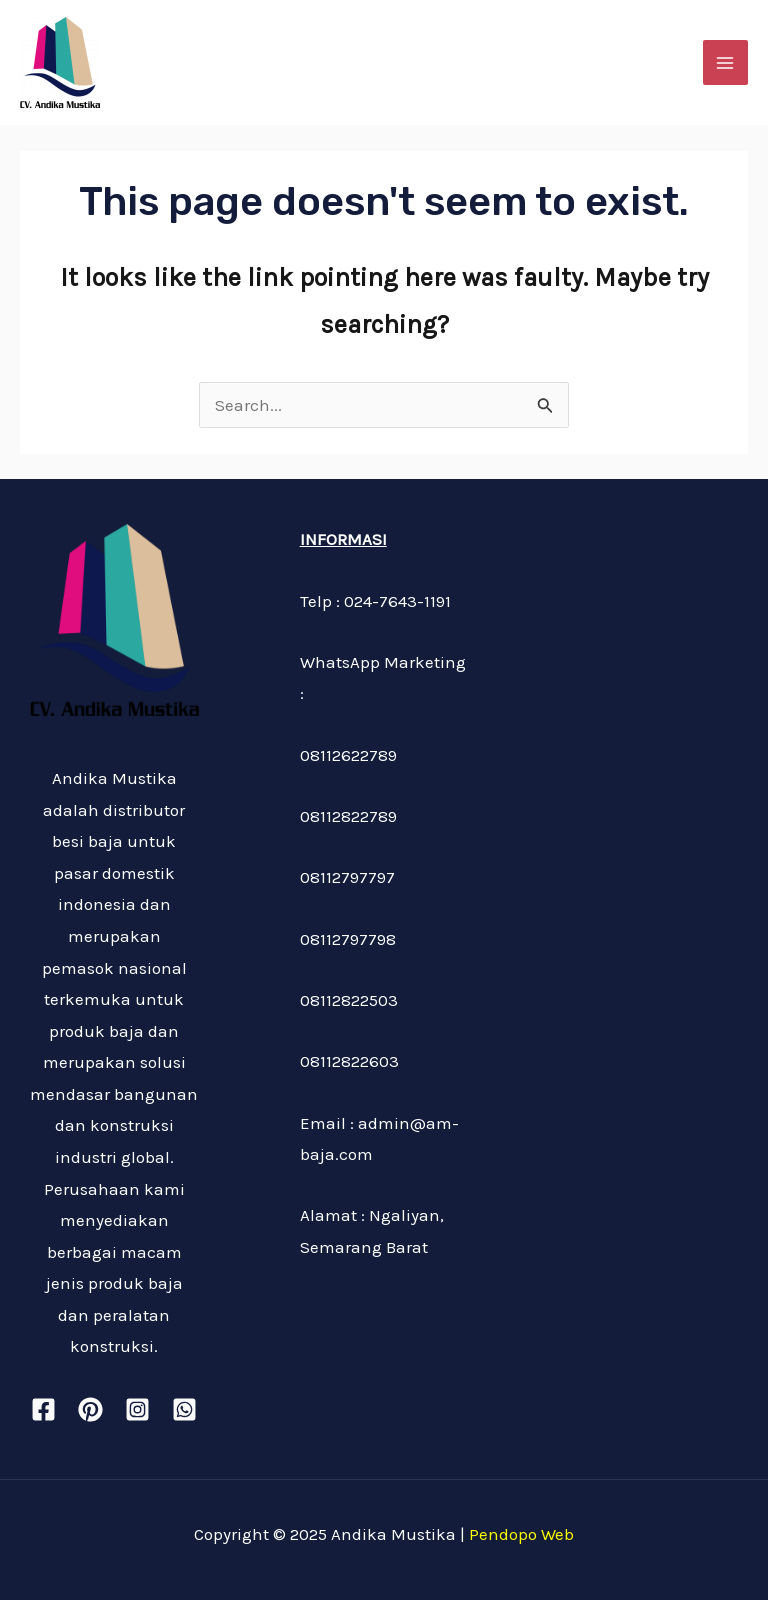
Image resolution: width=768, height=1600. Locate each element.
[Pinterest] (90, 1409)
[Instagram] (137, 1409)
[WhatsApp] (184, 1409)
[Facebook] (43, 1409)
